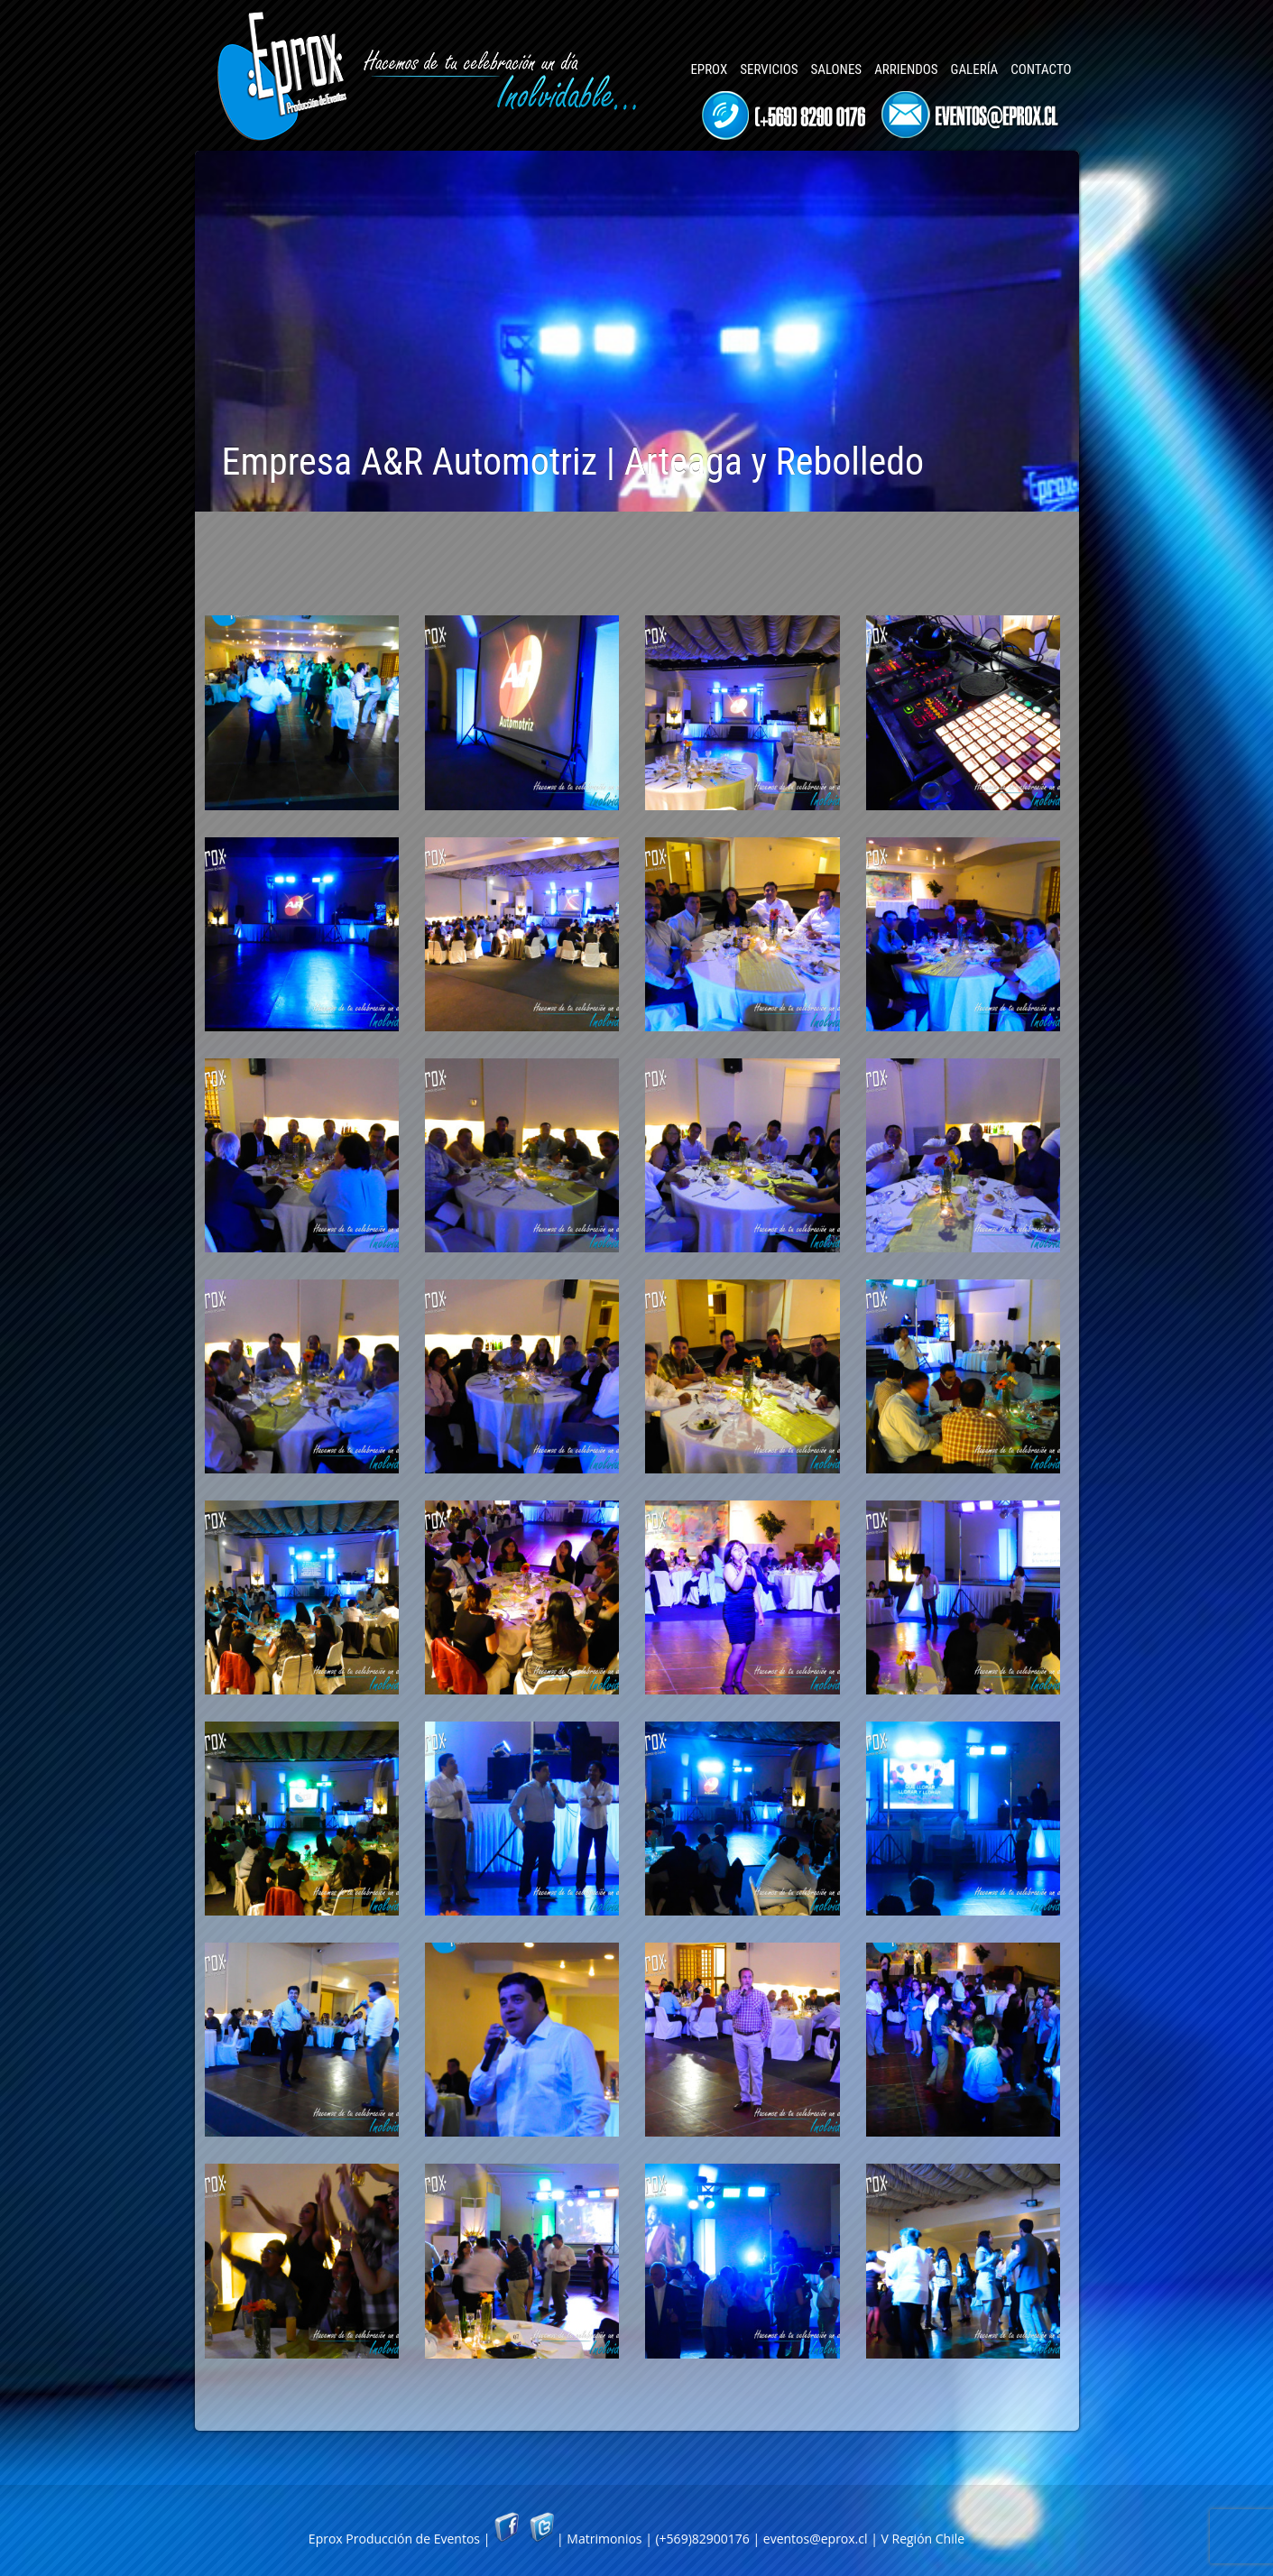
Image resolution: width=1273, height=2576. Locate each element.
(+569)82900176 (702, 2538)
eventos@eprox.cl (815, 2538)
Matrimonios (604, 2538)
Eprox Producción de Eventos (394, 2538)
